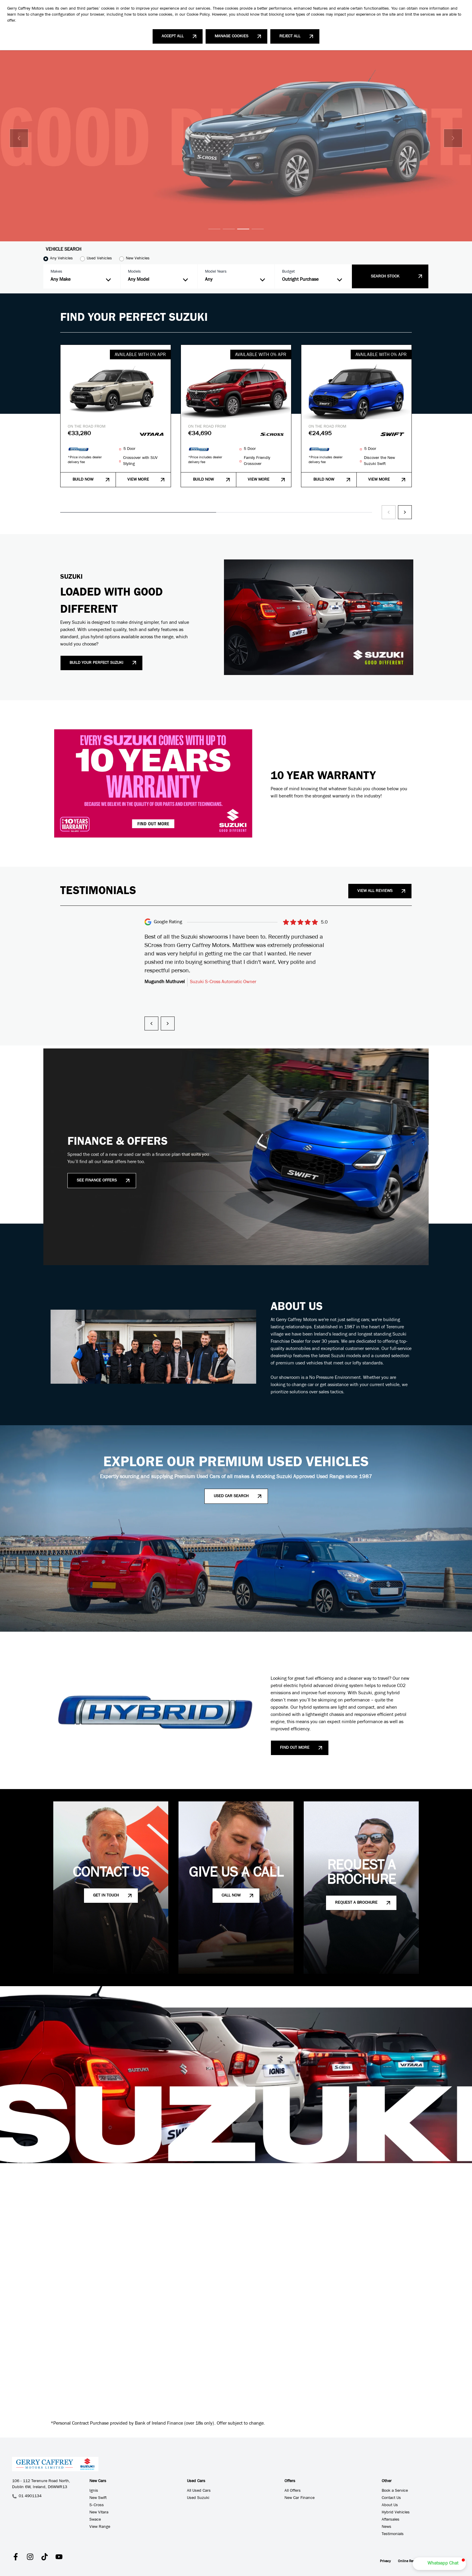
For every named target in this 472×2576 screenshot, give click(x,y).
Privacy (385, 2561)
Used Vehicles (99, 259)
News (386, 2527)
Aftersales (390, 2520)
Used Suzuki (198, 2498)
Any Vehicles (61, 259)
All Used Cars (199, 2491)
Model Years (216, 272)
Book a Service (395, 2491)
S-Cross (96, 2505)
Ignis (93, 2491)
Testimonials (393, 2534)
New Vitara (98, 2513)
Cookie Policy (198, 15)
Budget (288, 272)
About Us (390, 2505)
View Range (99, 2527)
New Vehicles (138, 259)
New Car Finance (299, 2498)
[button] (439, 2563)
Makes (56, 272)
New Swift (98, 2498)
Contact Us (391, 2498)
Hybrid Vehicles (396, 2513)
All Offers (292, 2491)
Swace (95, 2520)
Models (134, 272)
